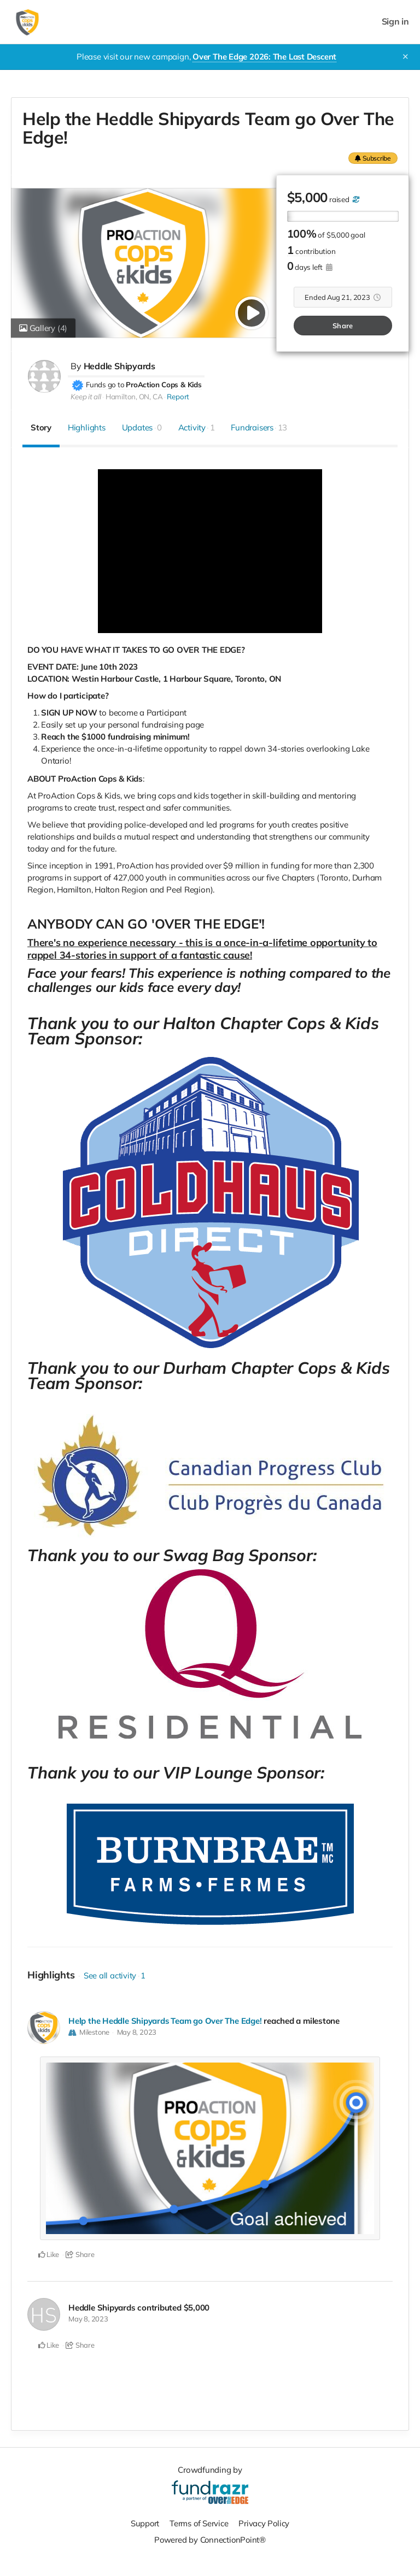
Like (49, 2254)
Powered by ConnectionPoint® (210, 2538)
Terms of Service (199, 2522)
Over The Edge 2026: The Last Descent (264, 56)
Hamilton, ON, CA (134, 396)
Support (144, 2522)
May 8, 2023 (137, 2031)
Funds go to (105, 384)
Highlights (87, 427)
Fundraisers (259, 427)
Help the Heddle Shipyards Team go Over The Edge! (165, 2020)
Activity (196, 427)
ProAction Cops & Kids (163, 384)
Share (342, 325)
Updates (142, 427)
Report (178, 396)
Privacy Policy (264, 2522)
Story (41, 427)
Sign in (395, 21)
